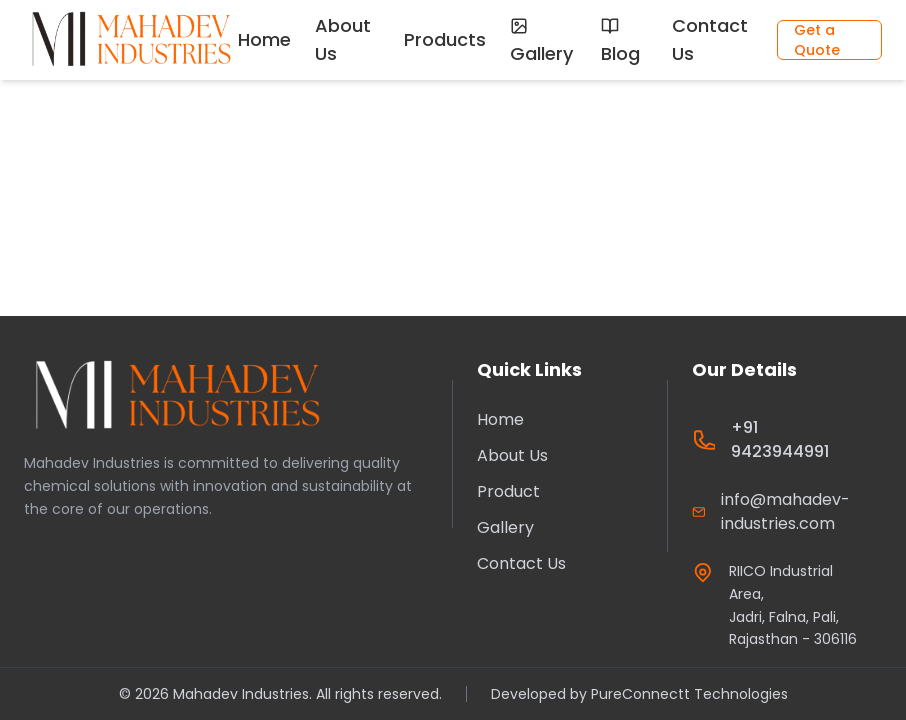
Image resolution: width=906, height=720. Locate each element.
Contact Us (710, 39)
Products (445, 39)
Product (508, 491)
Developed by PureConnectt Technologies (639, 694)
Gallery (541, 41)
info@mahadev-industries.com (785, 511)
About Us (343, 39)
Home (264, 39)
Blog (620, 41)
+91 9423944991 (780, 439)
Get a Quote (817, 40)
